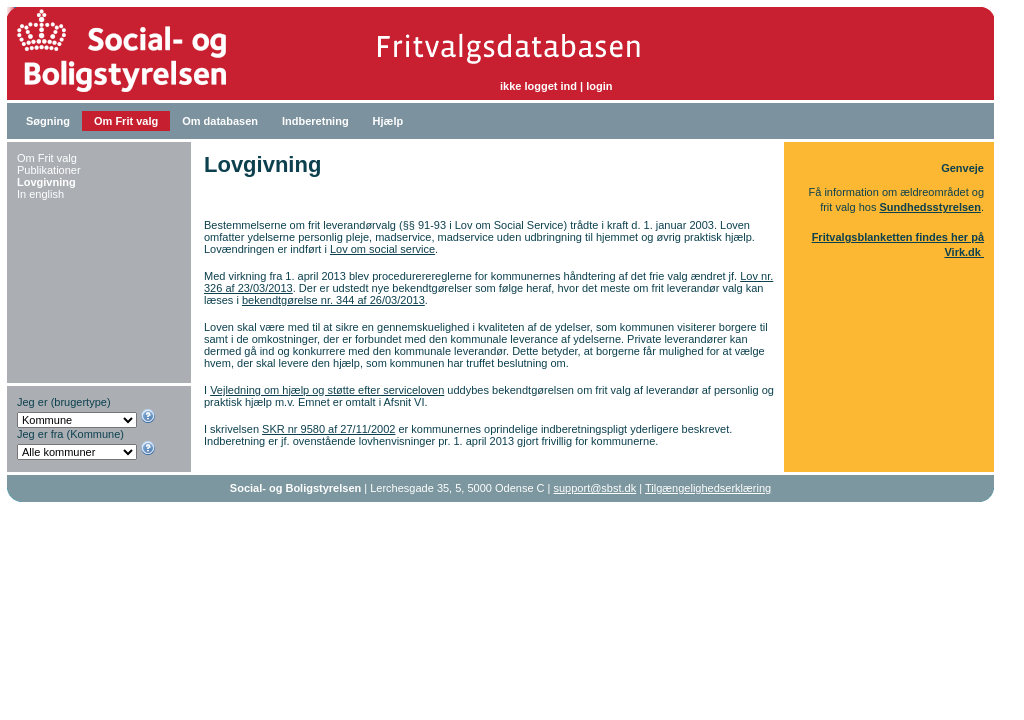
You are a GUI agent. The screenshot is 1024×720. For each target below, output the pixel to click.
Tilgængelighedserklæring (708, 488)
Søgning (48, 121)
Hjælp (388, 121)
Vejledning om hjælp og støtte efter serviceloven (327, 390)
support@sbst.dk (595, 488)
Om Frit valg (126, 121)
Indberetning (315, 121)
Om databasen (220, 121)
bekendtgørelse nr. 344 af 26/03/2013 (333, 300)
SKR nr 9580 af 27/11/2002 (328, 429)
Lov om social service (382, 249)
